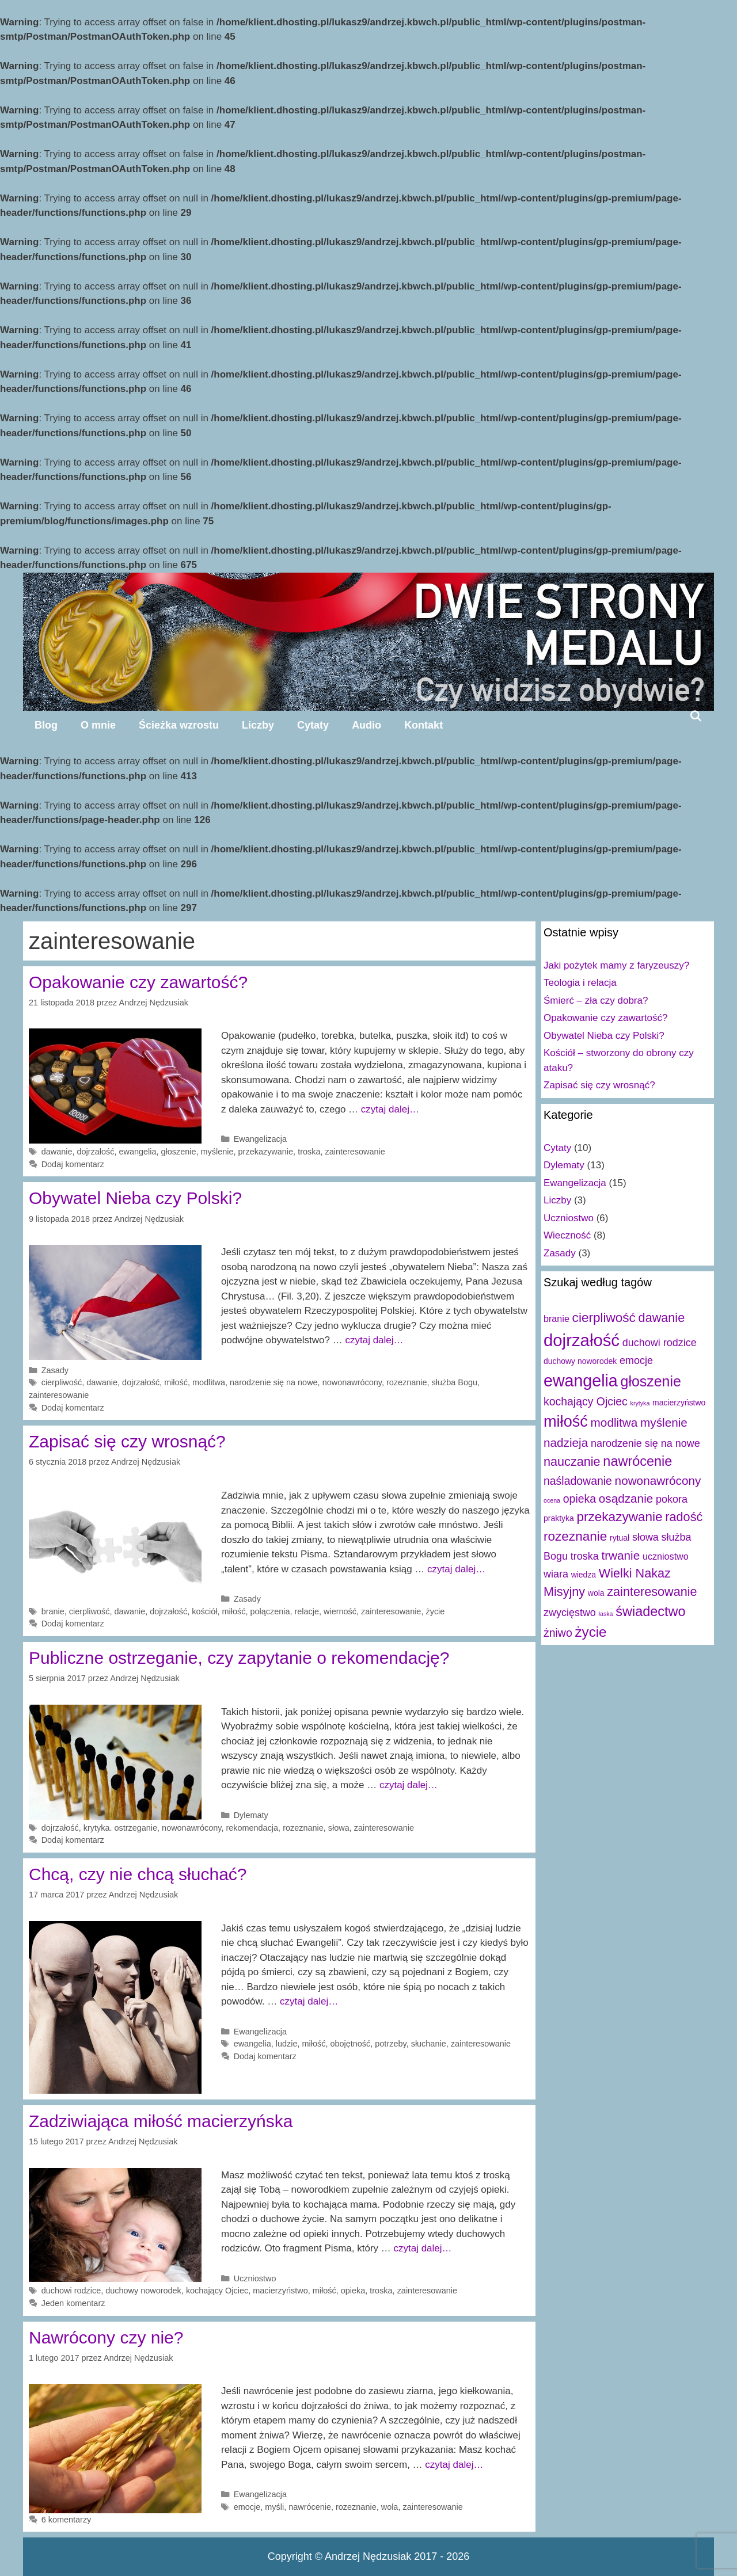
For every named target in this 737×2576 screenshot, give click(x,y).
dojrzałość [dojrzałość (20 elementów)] (582, 1340)
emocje (247, 2507)
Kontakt (423, 725)
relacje (307, 1611)
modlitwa (208, 1382)
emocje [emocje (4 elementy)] (636, 1360)
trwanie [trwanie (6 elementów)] (620, 1555)
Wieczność (567, 1235)
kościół (204, 1611)
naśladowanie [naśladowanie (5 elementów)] (578, 1480)
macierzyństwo (280, 2290)
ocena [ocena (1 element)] (552, 1500)
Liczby (258, 725)
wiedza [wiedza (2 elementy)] (583, 1574)
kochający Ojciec (217, 2290)
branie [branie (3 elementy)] (556, 1318)
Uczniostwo (255, 2278)
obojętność (350, 2043)
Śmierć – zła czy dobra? (596, 1000)
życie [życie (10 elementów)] (590, 1632)
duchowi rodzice (71, 2290)
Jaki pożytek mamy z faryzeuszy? (616, 965)
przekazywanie (266, 1151)
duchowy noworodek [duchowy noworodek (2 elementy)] (580, 1361)
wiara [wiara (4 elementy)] (556, 1574)
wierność (340, 1611)
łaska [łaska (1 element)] (606, 1613)
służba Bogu (454, 1382)
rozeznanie (406, 1382)
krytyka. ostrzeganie (120, 1827)
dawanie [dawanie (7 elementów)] (662, 1317)
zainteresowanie (355, 1151)
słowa (338, 1827)
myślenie (217, 1151)
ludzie (287, 2043)
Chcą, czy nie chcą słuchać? (138, 1874)
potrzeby (390, 2043)
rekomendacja (252, 1827)
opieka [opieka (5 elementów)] (579, 1498)
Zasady (55, 1370)
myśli (274, 2507)
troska (309, 1151)
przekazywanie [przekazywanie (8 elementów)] (619, 1517)
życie (435, 1611)
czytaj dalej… (390, 1109)
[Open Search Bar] (696, 716)
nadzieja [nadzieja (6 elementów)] (566, 1442)
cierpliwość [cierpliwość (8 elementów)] (604, 1317)
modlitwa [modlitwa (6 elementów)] (614, 1422)
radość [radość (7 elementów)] (683, 1517)
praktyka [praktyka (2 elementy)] (559, 1518)
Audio (366, 725)
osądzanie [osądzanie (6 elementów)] (626, 1498)
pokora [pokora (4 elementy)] (671, 1499)
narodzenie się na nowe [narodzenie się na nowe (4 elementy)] (645, 1443)
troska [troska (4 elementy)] (585, 1556)
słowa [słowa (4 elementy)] (645, 1537)
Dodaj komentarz (72, 1164)
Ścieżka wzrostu (179, 725)
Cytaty (313, 725)
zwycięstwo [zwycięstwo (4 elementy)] (570, 1612)
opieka (353, 2290)
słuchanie (428, 2043)
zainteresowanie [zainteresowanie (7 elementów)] (652, 1591)
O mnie (98, 725)
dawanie (57, 1151)
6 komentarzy (66, 2519)
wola (389, 2507)
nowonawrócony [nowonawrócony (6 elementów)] (658, 1480)
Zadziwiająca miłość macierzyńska (160, 2121)
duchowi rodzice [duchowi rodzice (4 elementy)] (659, 1342)
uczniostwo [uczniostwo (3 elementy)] (666, 1556)
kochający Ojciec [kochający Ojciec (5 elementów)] (586, 1401)
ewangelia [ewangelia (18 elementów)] (581, 1380)
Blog (46, 725)
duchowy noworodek (143, 2290)
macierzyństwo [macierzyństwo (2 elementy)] (678, 1402)
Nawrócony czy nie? (106, 2337)
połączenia (270, 1611)
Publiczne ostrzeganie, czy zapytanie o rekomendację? (239, 1657)
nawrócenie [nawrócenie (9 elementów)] (637, 1461)
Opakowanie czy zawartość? (138, 982)
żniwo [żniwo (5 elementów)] (558, 1632)
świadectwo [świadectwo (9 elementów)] (650, 1611)
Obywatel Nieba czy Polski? (135, 1197)
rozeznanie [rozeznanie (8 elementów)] (575, 1536)
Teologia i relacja (580, 982)
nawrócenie (309, 2507)
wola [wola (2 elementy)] (596, 1593)
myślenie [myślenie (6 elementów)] (663, 1422)
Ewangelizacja (260, 1139)
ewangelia (138, 1151)
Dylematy (251, 1815)
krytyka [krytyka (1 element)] (640, 1403)
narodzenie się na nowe (274, 1382)
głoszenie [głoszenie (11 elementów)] (651, 1381)
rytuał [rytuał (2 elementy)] (619, 1537)
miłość (176, 1382)
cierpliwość (61, 1382)
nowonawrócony (352, 1382)
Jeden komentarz (73, 2303)
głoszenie (178, 1151)
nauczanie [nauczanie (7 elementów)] (572, 1461)
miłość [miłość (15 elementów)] (566, 1421)
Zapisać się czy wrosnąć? (127, 1441)
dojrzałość (95, 1151)
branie (52, 1611)
